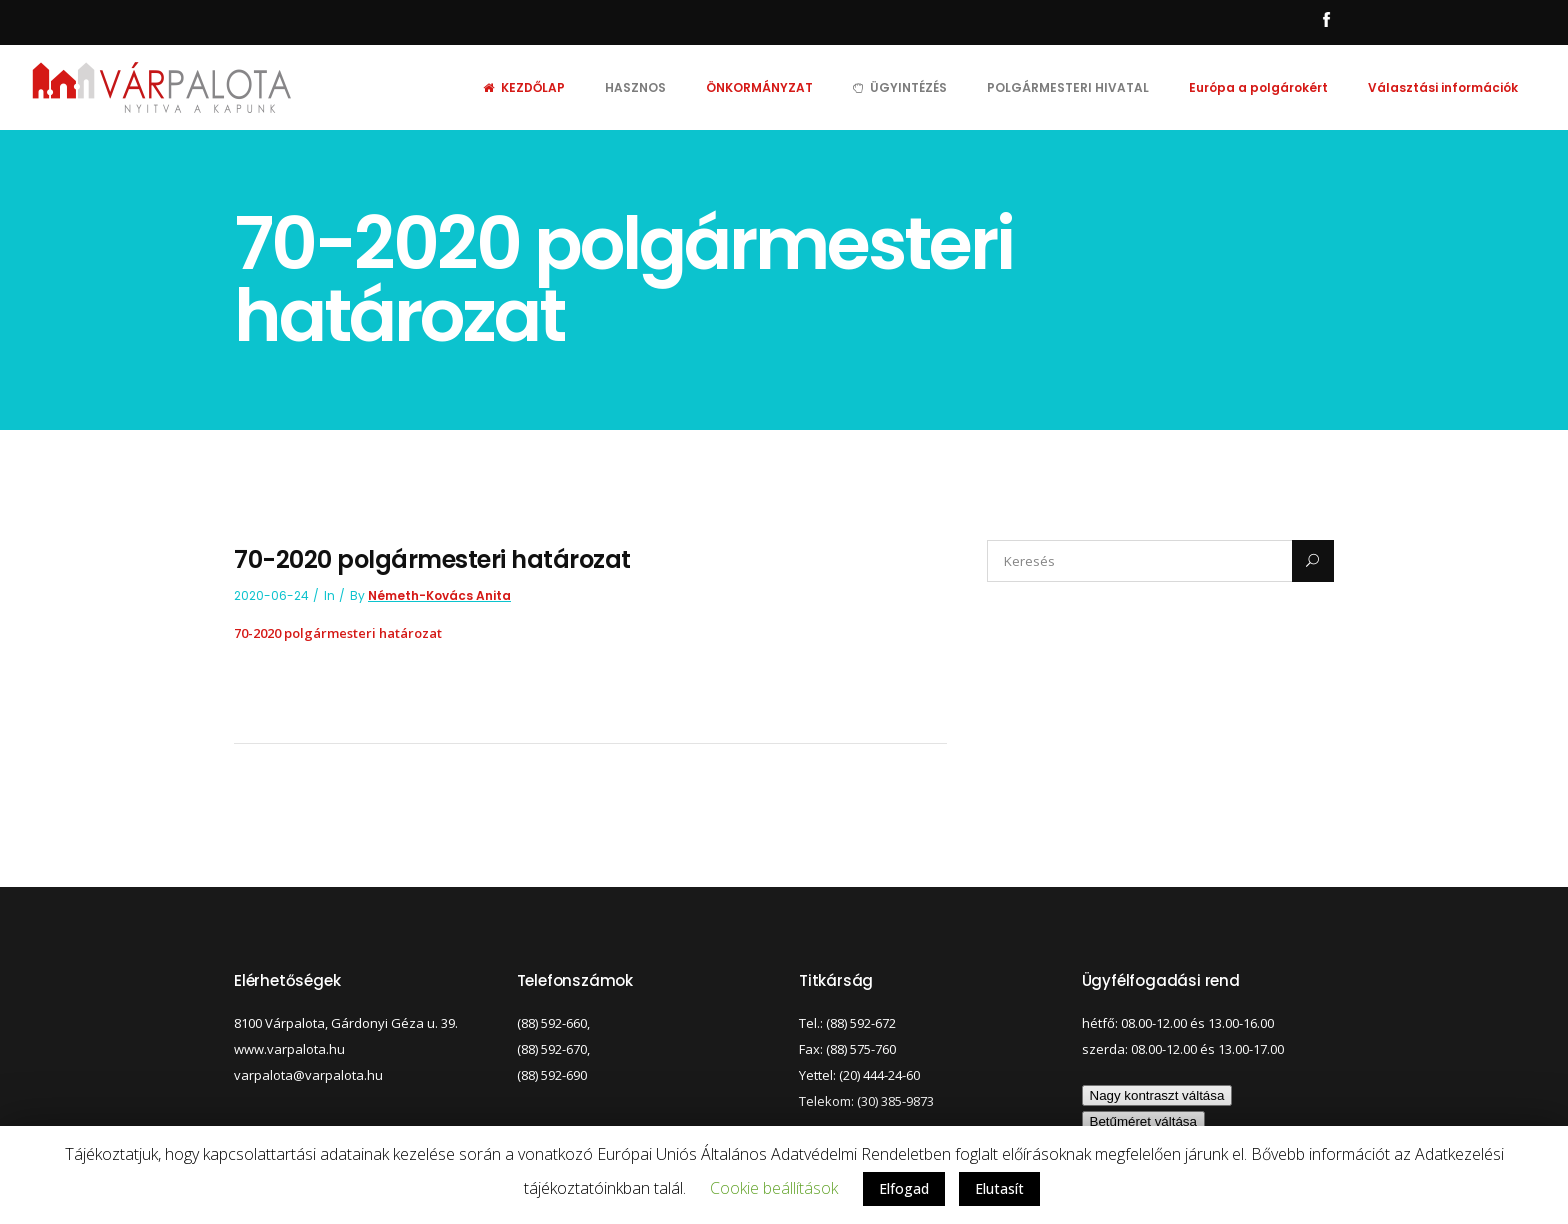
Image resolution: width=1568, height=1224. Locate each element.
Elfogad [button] (904, 1188)
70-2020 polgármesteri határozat (338, 633)
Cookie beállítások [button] (774, 1188)
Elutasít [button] (999, 1188)
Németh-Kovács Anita (439, 595)
